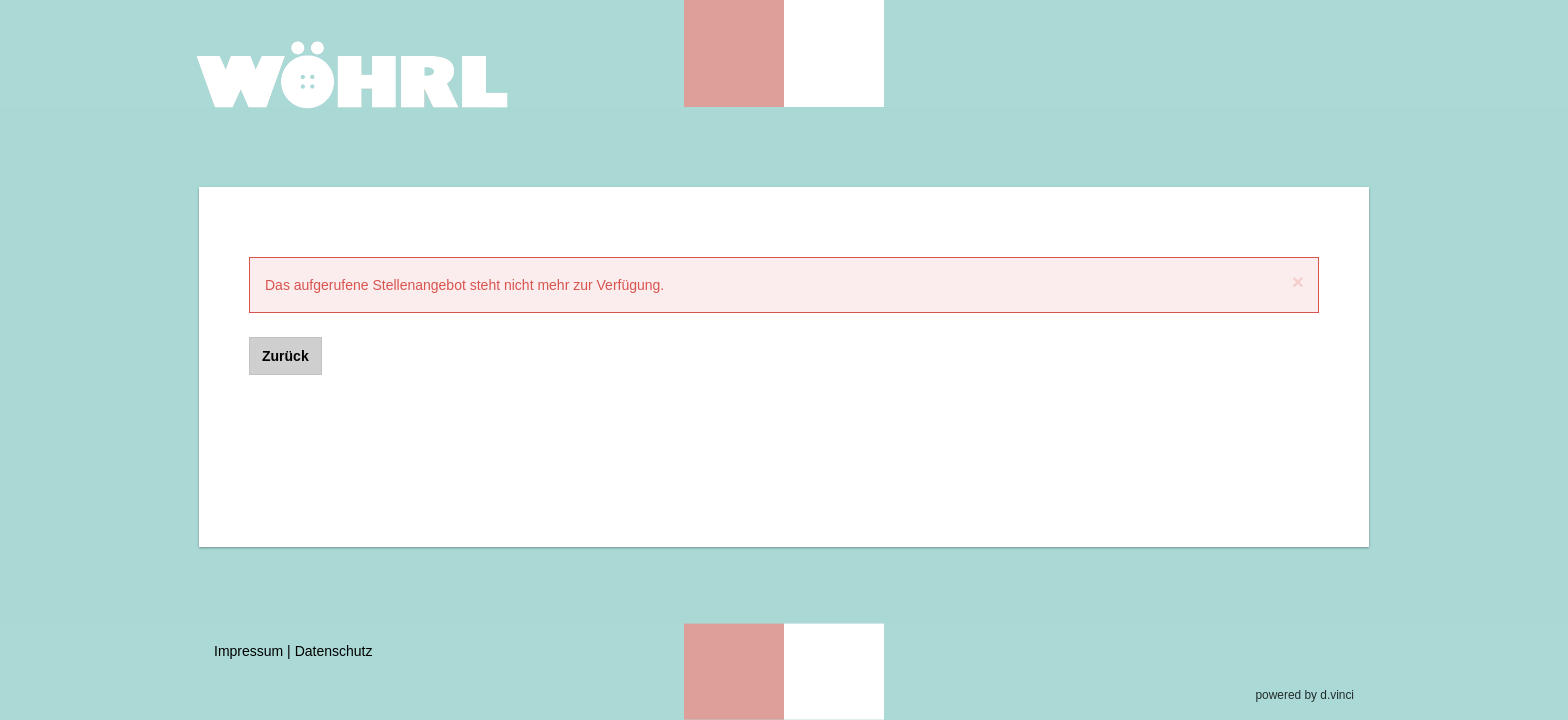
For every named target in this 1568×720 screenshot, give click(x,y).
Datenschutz (334, 651)
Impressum (248, 651)
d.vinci (1337, 695)
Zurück (285, 356)
